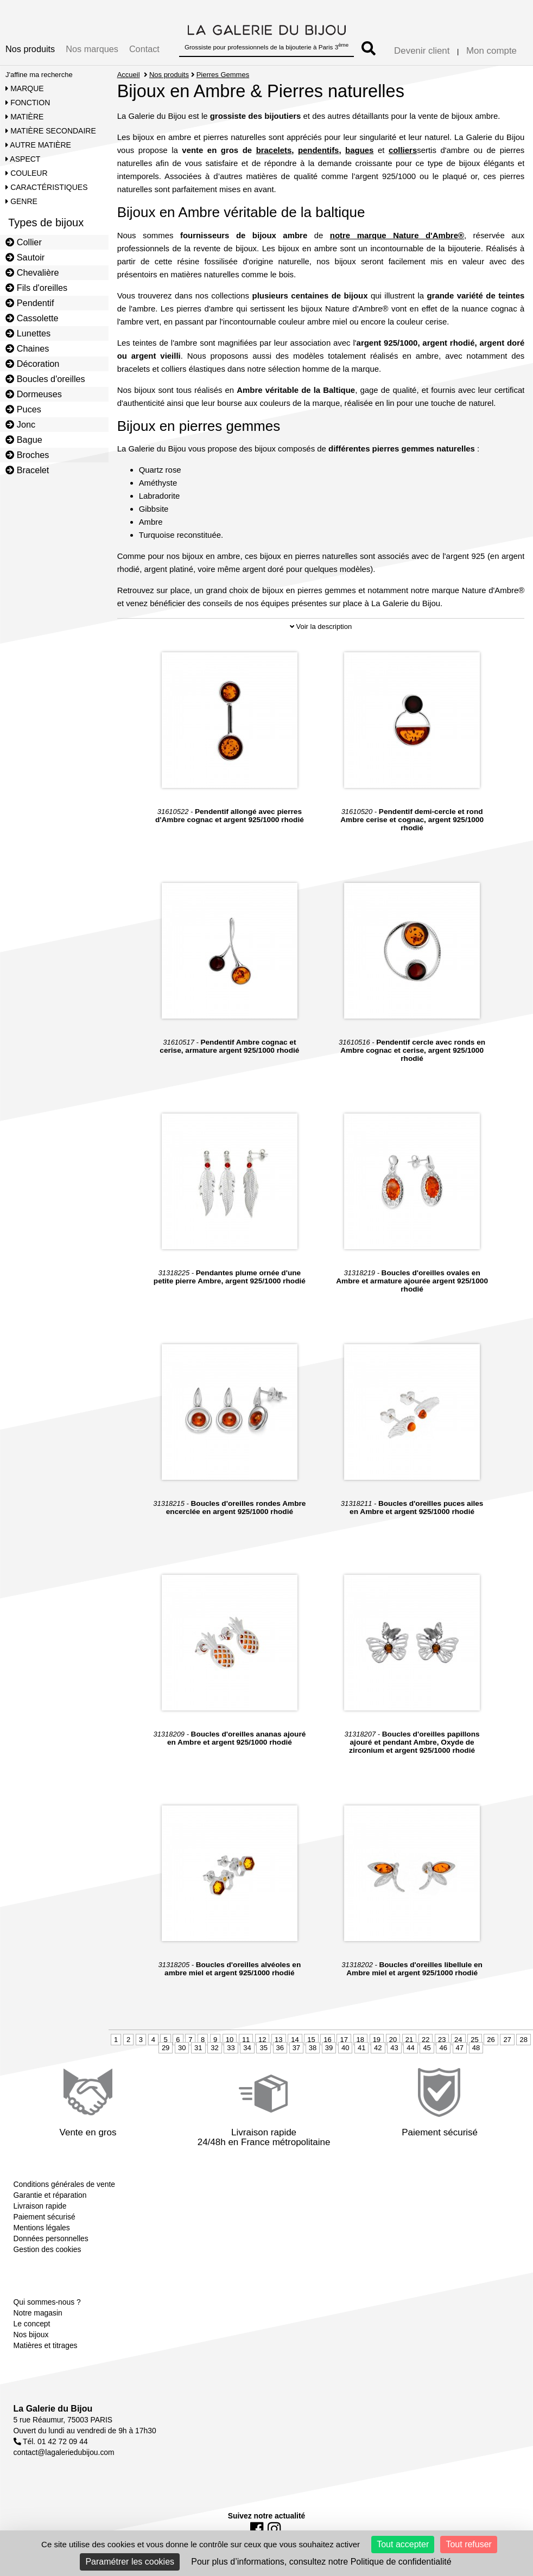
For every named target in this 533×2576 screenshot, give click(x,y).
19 (376, 2040)
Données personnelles (51, 2238)
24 (458, 2040)
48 (476, 2048)
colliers (403, 150)
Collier (23, 242)
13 (278, 2040)
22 (425, 2040)
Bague (23, 439)
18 (360, 2040)
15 (311, 2040)
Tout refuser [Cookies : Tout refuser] (468, 2544)
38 (312, 2048)
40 (345, 2048)
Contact (144, 49)
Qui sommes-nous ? (47, 2302)
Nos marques (92, 49)
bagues (359, 150)
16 (327, 2040)
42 (378, 2048)
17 (343, 2040)
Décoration (32, 363)
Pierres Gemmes (223, 75)
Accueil (128, 75)
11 (246, 2040)
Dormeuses (33, 394)
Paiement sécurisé (44, 2216)
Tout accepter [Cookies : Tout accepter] (403, 2544)
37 (296, 2048)
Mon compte (491, 51)
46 (443, 2048)
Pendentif (29, 303)
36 (280, 2048)
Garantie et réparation (50, 2195)
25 (474, 2040)
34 (247, 2048)
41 (361, 2048)
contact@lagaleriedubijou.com (64, 2452)
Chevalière (32, 272)
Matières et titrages (46, 2345)
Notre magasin (38, 2312)
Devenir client (421, 51)
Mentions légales (42, 2227)
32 (214, 2048)
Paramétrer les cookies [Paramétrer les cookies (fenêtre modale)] (129, 2561)
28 (523, 2040)
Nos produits (30, 49)
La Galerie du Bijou (53, 2408)
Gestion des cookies (47, 2249)
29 (165, 2048)
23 (442, 2040)
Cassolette (32, 318)
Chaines (27, 348)
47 (460, 2048)
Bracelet (27, 470)
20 (393, 2040)
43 (394, 2048)
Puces (23, 409)
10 (229, 2040)
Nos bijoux (31, 2334)
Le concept (32, 2323)
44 (410, 2048)
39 (329, 2048)
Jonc (20, 424)
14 (295, 2040)
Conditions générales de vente (64, 2184)
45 (426, 2048)
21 (409, 2040)
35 (263, 2048)
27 (507, 2040)
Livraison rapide (40, 2206)
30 (182, 2048)
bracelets (274, 150)
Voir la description (321, 626)
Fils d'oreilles (36, 287)
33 (230, 2048)
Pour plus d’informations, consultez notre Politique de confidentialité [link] (321, 2561)
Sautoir (25, 257)
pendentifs (318, 150)
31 (198, 2048)
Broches (27, 455)
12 (262, 2040)
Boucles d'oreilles (45, 379)
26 (490, 2040)
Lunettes (27, 333)
